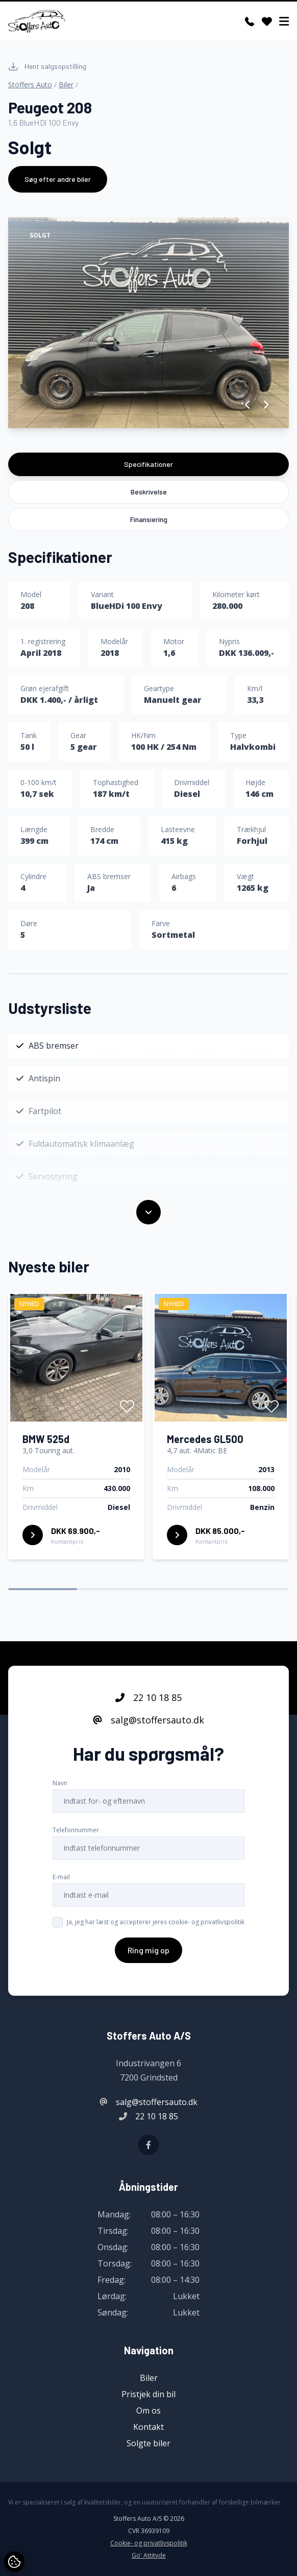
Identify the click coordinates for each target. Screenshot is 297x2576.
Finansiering (148, 519)
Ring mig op (148, 1965)
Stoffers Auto (30, 84)
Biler (66, 84)
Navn (60, 1797)
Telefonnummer (76, 1844)
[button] (248, 404)
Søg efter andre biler (57, 179)
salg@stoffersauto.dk (148, 1735)
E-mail (61, 1891)
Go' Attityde (149, 2555)
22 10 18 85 (148, 1712)
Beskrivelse (149, 491)
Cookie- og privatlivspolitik (148, 2543)
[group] (148, 322)
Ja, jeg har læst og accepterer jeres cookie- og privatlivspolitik (155, 1936)
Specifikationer (148, 464)
